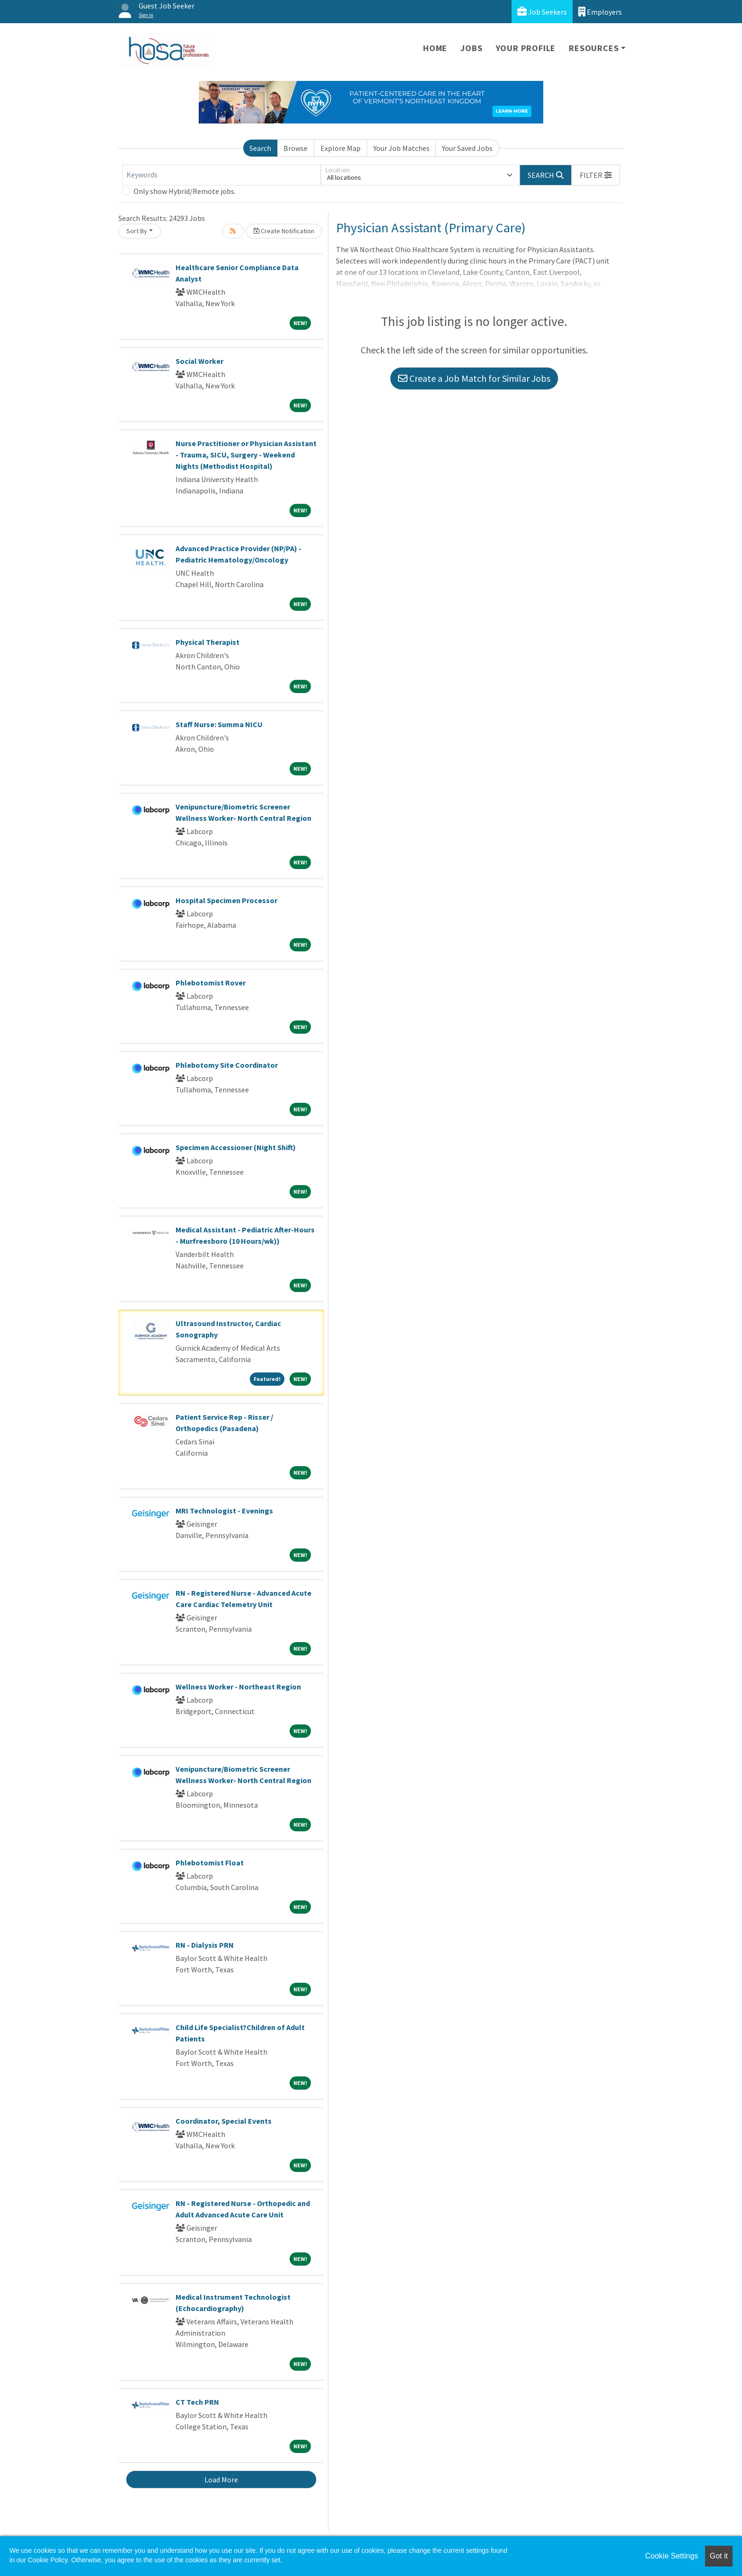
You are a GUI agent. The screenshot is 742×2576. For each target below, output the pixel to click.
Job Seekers (542, 12)
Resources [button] (593, 48)
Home (435, 48)
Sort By (136, 231)
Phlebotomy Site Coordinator (227, 1065)
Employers (600, 12)
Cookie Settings (671, 2556)
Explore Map (340, 148)
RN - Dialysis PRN (205, 1945)
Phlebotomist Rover (211, 982)
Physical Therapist (207, 642)
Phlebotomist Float (210, 1862)
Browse (295, 148)
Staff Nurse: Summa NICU (219, 724)
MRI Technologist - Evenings (224, 1510)
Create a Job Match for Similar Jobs (474, 378)
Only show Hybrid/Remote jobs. (184, 191)
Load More (221, 2479)
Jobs (471, 48)
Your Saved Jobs (467, 148)
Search (260, 148)
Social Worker (199, 361)
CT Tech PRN (197, 2402)
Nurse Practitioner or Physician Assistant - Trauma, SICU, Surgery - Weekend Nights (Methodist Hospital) (246, 455)
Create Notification (284, 231)
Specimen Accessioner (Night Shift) (236, 1147)
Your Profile (526, 48)
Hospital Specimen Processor (226, 900)
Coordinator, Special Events (224, 2121)
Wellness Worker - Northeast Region (238, 1686)
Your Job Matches (401, 148)
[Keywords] (221, 175)
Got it (719, 2556)
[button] (596, 175)
